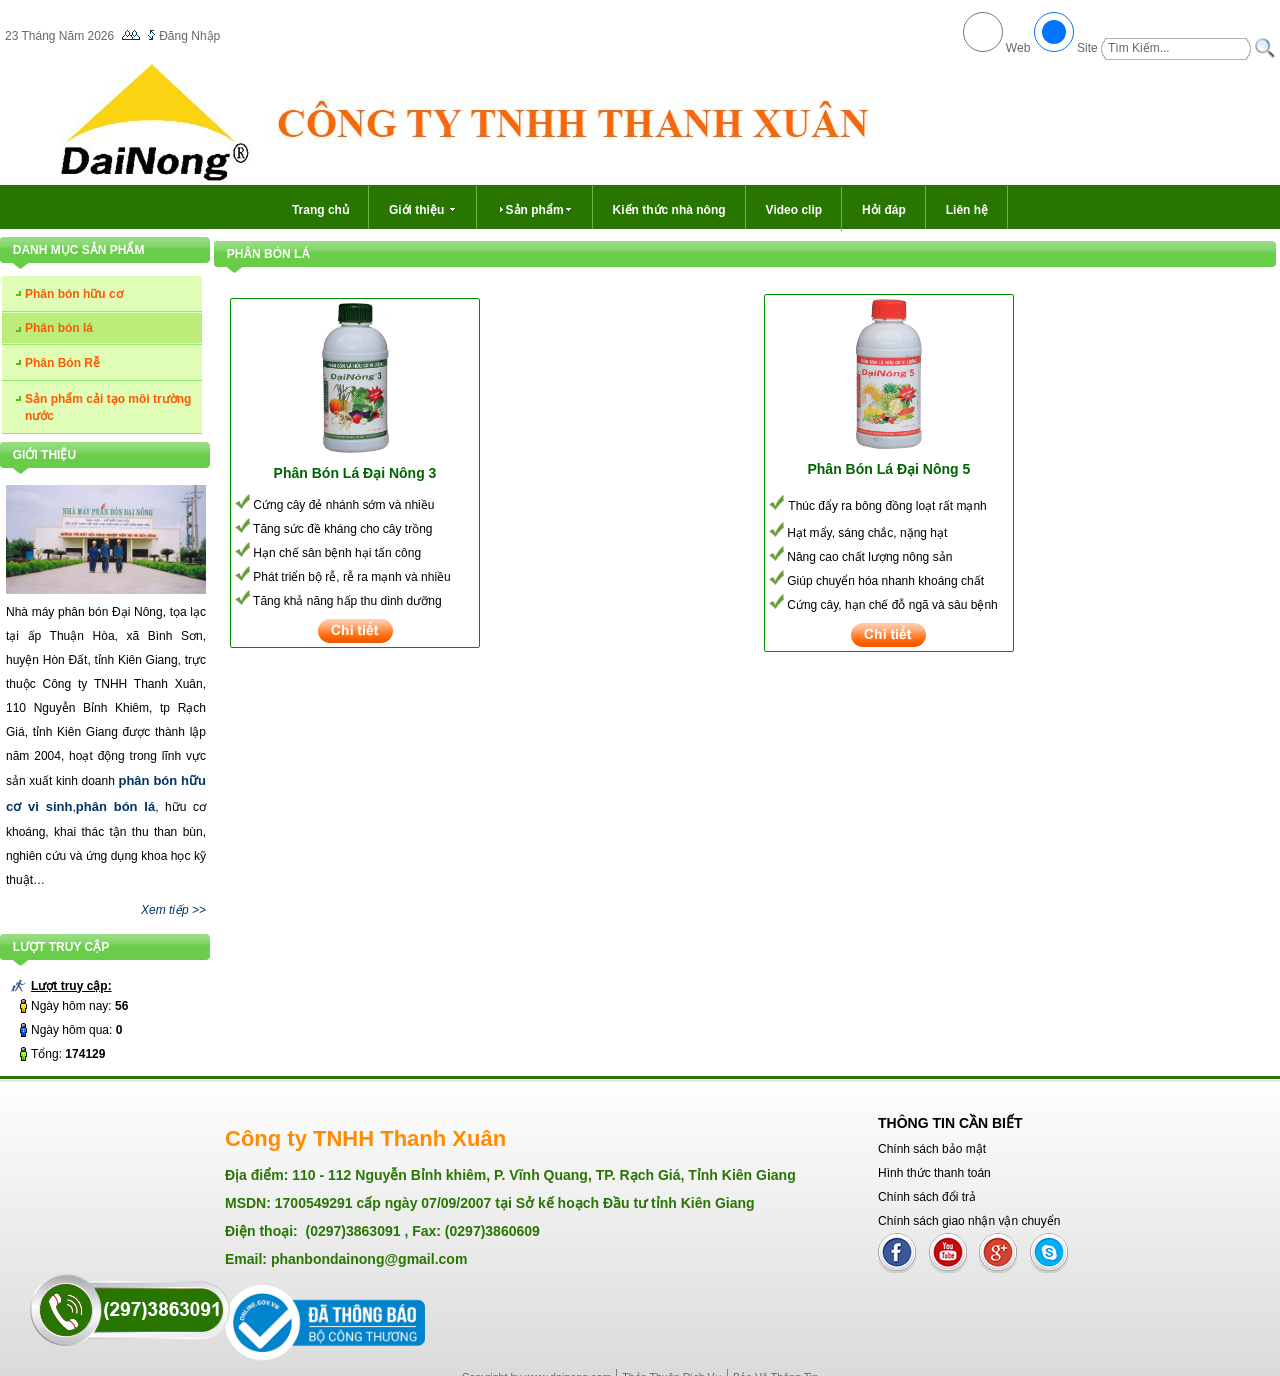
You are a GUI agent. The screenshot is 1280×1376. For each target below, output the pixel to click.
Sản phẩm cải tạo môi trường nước (108, 407)
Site (1087, 48)
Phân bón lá (59, 328)
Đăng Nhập (189, 36)
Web (1018, 48)
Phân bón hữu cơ (74, 294)
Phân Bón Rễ (62, 363)
